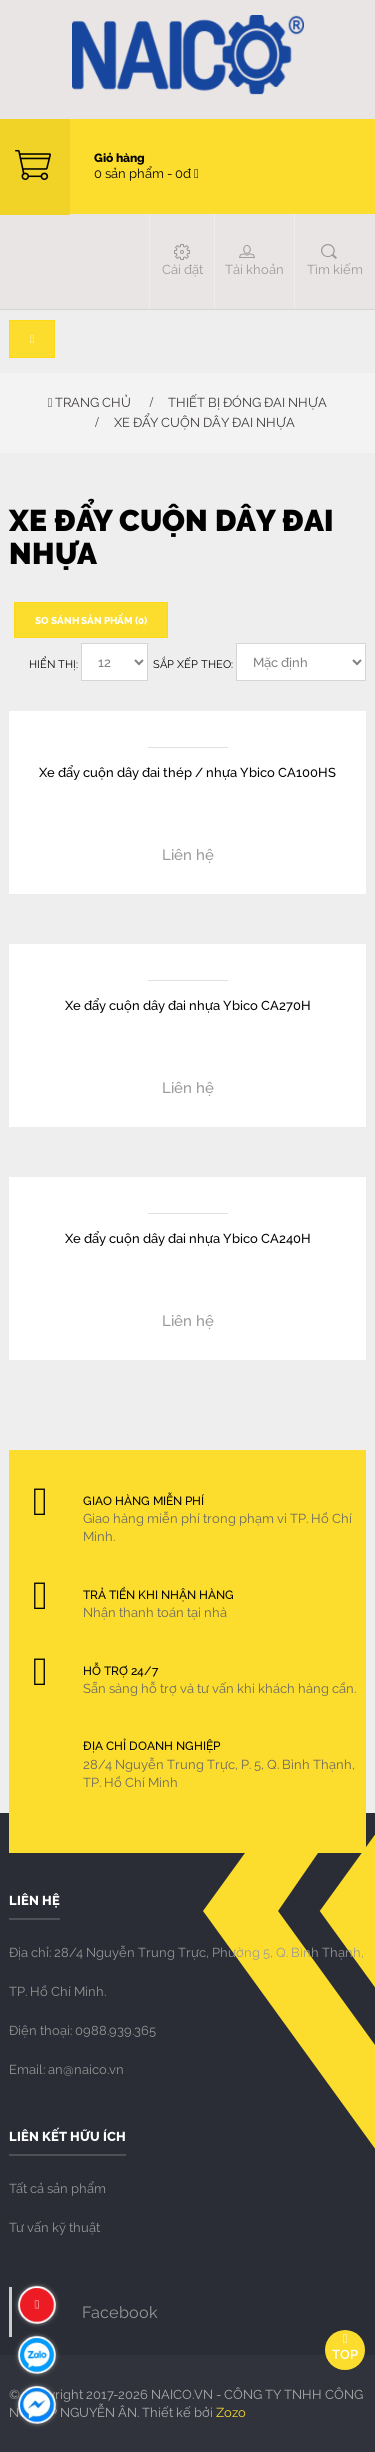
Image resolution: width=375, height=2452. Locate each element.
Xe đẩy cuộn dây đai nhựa (204, 422)
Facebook (120, 2311)
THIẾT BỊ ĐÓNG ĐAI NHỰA (247, 402)
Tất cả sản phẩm (57, 2188)
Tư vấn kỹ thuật (54, 2227)
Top (345, 2347)
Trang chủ (90, 402)
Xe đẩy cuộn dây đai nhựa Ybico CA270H (188, 1004)
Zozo (231, 2412)
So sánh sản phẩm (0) (91, 620)
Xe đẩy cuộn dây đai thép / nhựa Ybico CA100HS (187, 771)
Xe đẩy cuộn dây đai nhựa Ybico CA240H (188, 1237)
